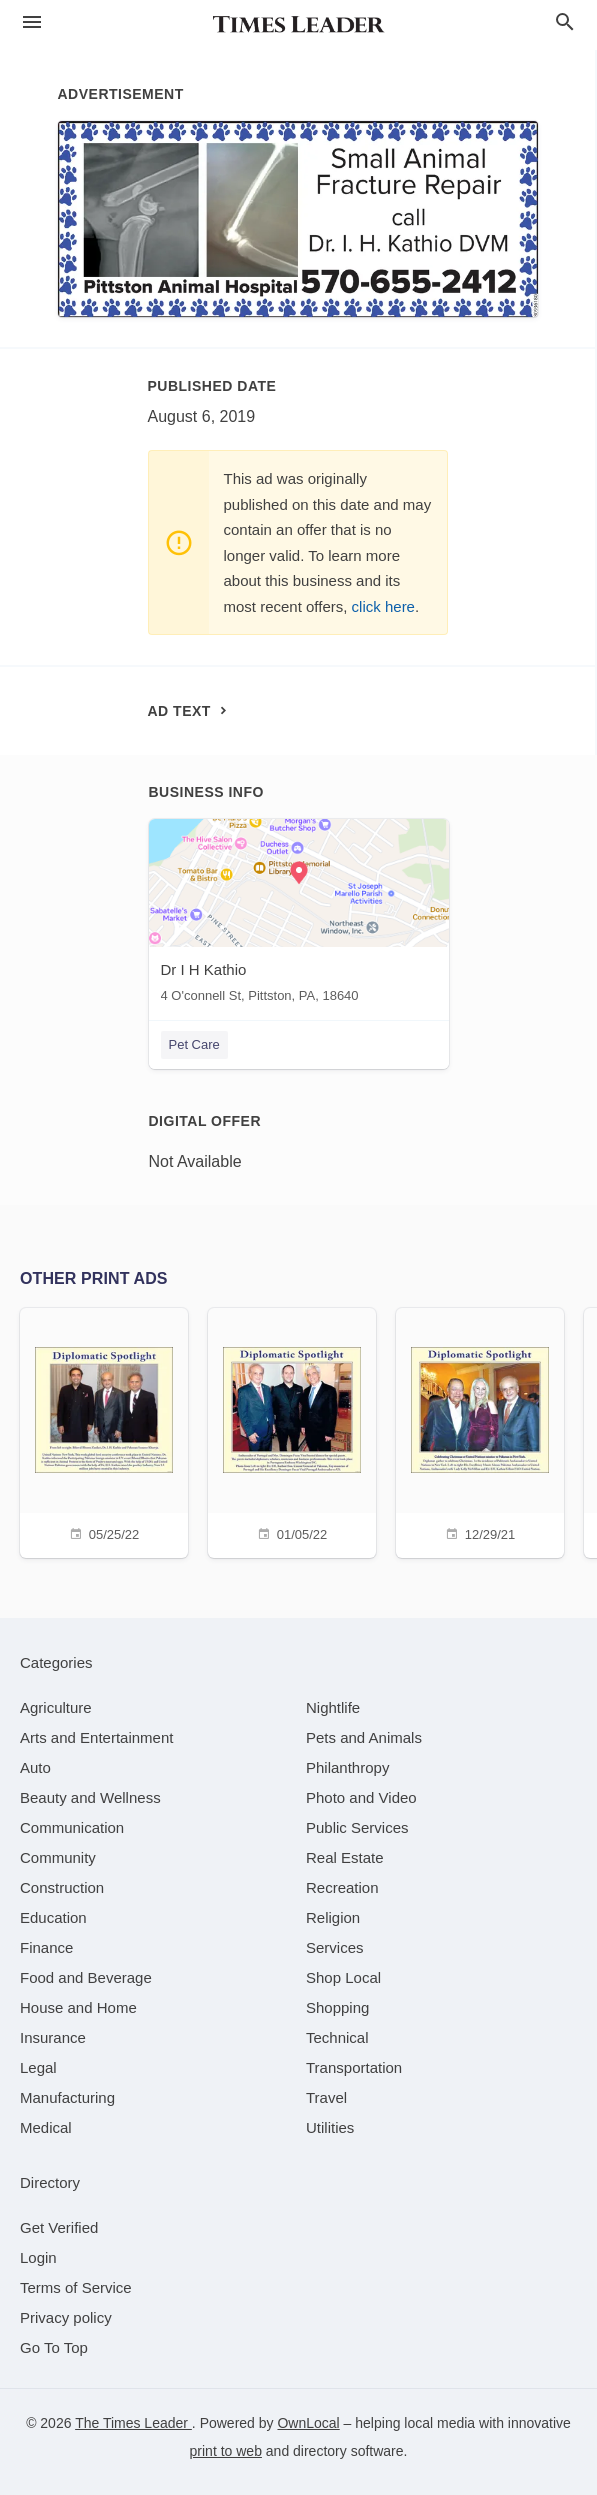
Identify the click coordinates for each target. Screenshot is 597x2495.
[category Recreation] (342, 1887)
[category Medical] (46, 2127)
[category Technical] (337, 2037)
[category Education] (53, 1917)
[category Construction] (62, 1887)
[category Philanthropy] (347, 1767)
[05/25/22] (104, 1430)
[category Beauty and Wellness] (90, 1797)
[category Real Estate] (345, 1857)
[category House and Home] (78, 2007)
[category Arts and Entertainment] (96, 1737)
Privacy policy (66, 2317)
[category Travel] (326, 2097)
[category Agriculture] (56, 1707)
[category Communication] (72, 1827)
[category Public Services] (357, 1827)
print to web (226, 2451)
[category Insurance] (53, 2037)
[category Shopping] (337, 2007)
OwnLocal (308, 2423)
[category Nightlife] (333, 1707)
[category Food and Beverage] (86, 1977)
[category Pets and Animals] (364, 1737)
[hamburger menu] (32, 22)
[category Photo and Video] (361, 1797)
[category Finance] (46, 1947)
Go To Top (54, 2347)
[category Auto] (35, 1767)
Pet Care (194, 1044)
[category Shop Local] (343, 1977)
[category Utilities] (330, 2127)
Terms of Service (76, 2287)
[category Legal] (38, 2067)
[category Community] (58, 1857)
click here (383, 606)
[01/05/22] (292, 1430)
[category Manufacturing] (67, 2097)
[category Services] (335, 1947)
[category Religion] (333, 1917)
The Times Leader (133, 2423)
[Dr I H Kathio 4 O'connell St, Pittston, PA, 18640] (299, 915)
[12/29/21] (480, 1430)
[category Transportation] (354, 2067)
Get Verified (59, 2227)
